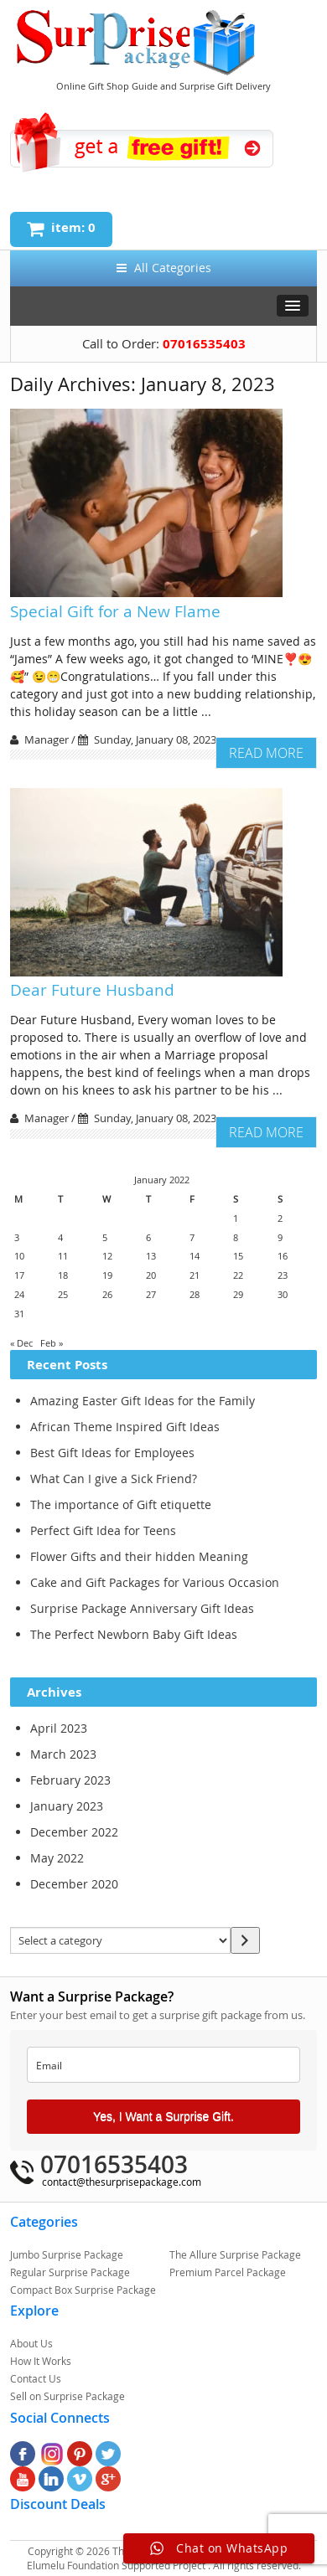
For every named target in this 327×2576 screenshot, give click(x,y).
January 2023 (66, 1806)
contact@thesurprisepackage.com (121, 2181)
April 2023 (58, 1728)
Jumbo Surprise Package (66, 2254)
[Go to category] (245, 1940)
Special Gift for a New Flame (115, 611)
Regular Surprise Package (70, 2272)
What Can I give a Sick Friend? (113, 1478)
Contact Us (35, 2378)
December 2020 (74, 1884)
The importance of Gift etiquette (120, 1504)
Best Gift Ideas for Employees (112, 1453)
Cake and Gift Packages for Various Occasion (154, 1582)
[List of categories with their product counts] (120, 1940)
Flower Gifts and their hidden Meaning (139, 1556)
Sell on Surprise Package (67, 2396)
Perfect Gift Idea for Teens (103, 1530)
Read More (266, 753)
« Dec (21, 1343)
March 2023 (63, 1754)
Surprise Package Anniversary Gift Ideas (142, 1608)
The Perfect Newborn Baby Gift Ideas (133, 1634)
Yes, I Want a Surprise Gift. (163, 2116)
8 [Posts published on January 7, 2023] (235, 1237)
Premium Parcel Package (227, 2272)
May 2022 (57, 1858)
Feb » (51, 1343)
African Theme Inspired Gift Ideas (125, 1427)
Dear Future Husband (92, 990)
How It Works (40, 2360)
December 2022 (74, 1832)
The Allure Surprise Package (235, 2254)
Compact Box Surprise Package (83, 2289)
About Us (31, 2343)
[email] (163, 2065)
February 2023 (70, 1780)
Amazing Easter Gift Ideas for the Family (142, 1401)
